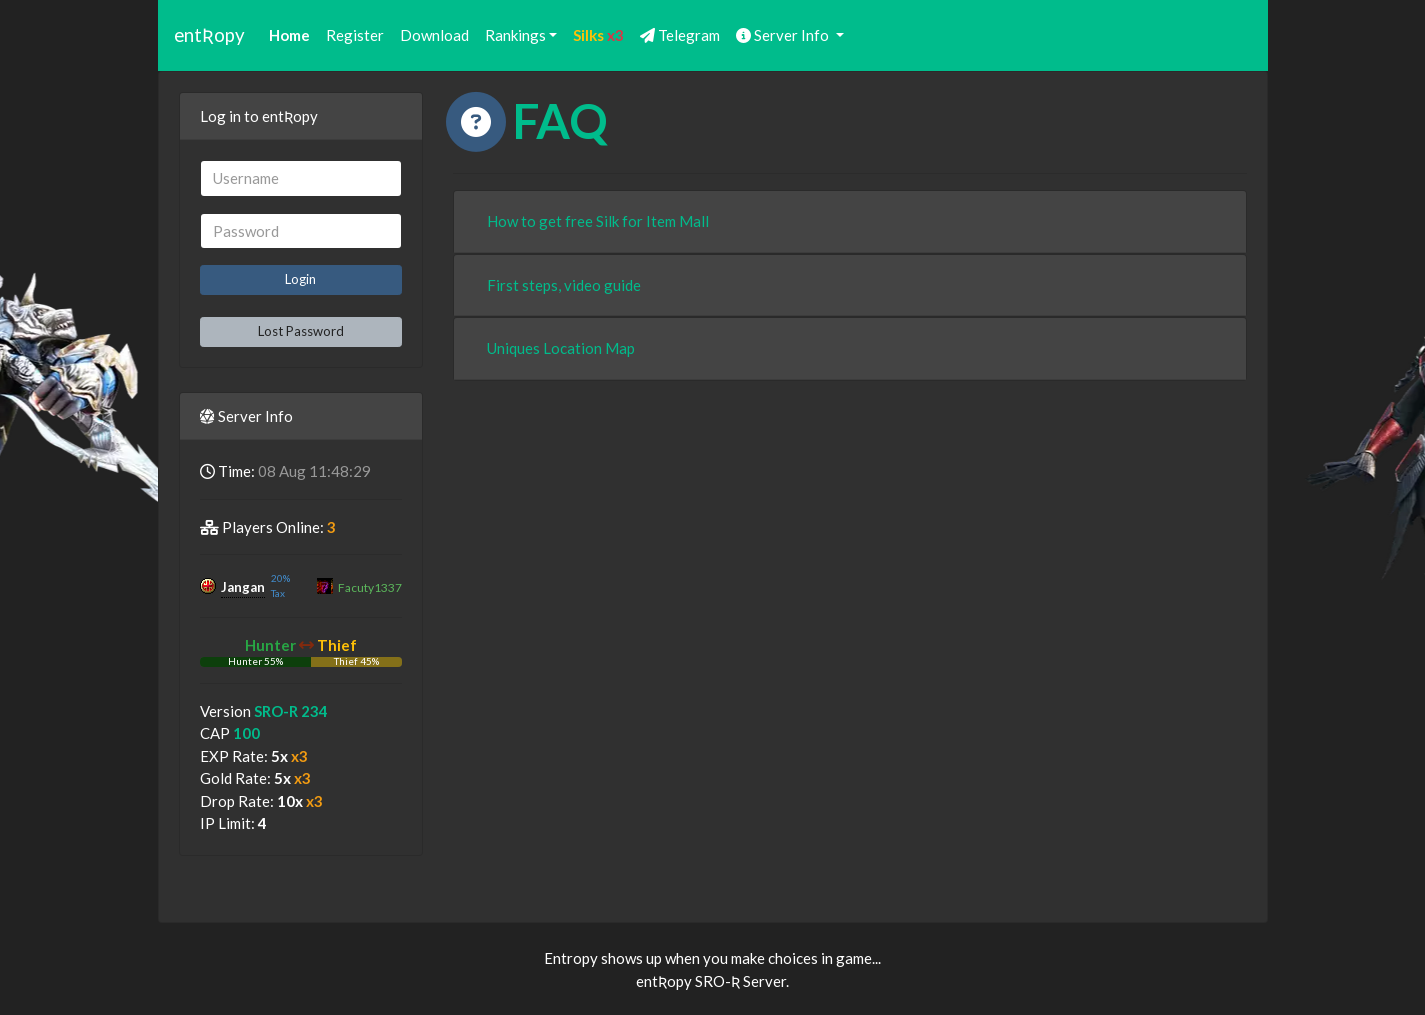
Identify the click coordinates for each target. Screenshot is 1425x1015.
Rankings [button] (515, 35)
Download (434, 35)
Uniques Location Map (561, 348)
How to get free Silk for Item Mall (598, 221)
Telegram (680, 35)
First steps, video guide (564, 285)
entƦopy (209, 34)
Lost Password (301, 331)
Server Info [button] (784, 35)
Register (355, 35)
